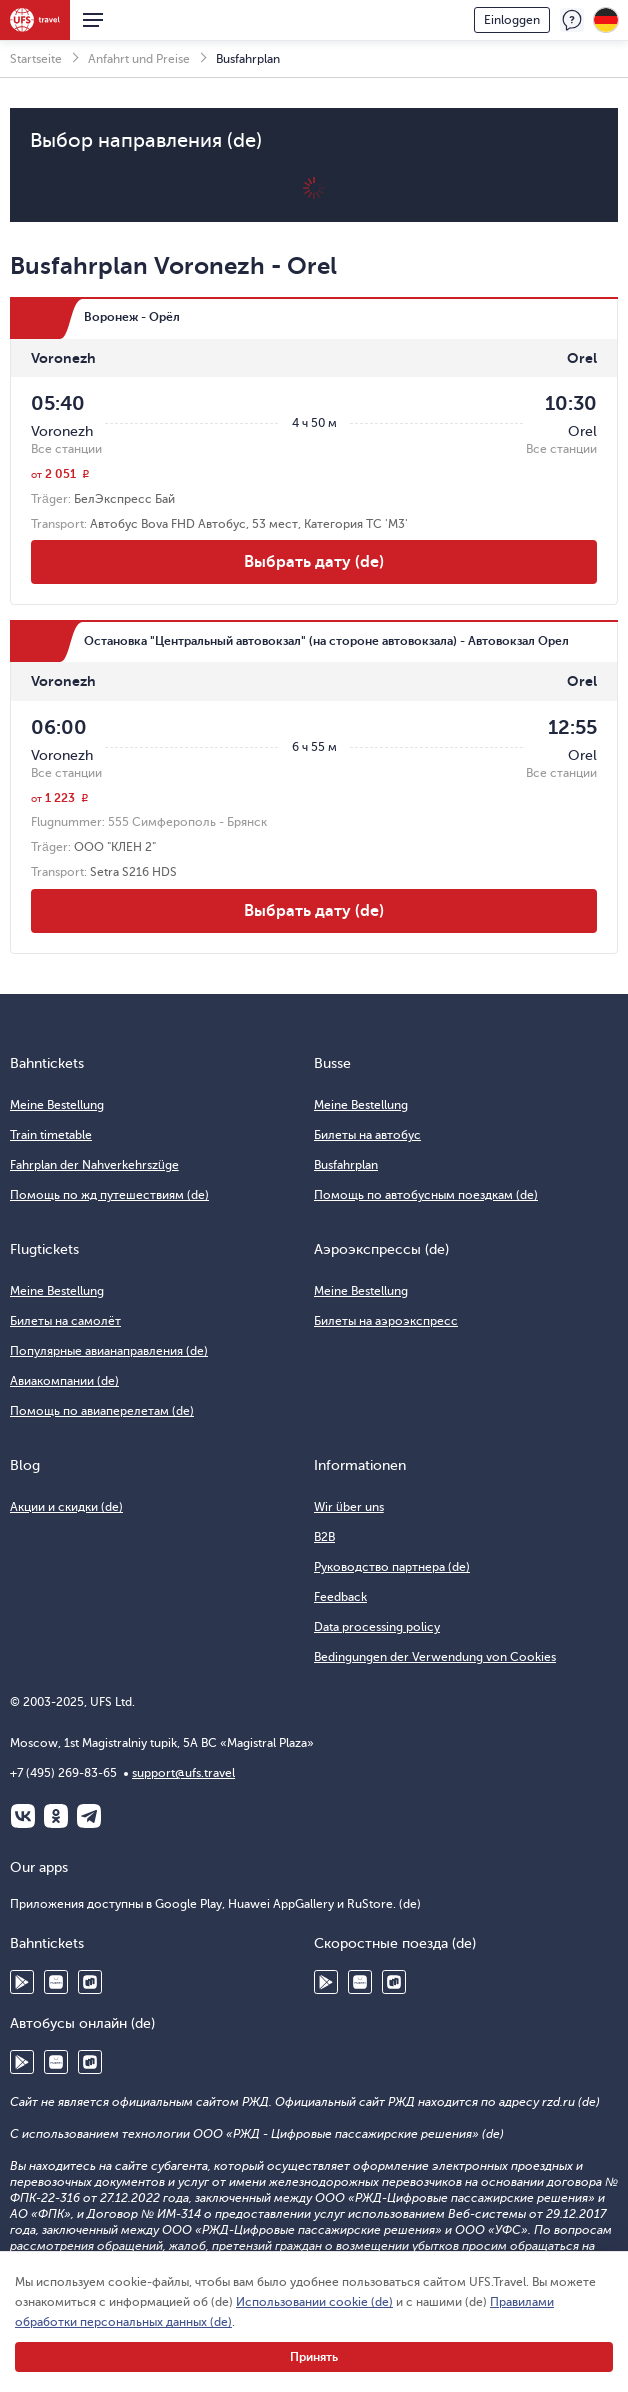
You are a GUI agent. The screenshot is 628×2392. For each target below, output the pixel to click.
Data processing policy (377, 1627)
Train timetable (51, 1135)
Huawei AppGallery (56, 1982)
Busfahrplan (346, 1165)
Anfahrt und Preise (139, 59)
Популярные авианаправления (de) (109, 1351)
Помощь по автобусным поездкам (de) (426, 1195)
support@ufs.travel (183, 1773)
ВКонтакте (23, 1816)
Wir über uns (349, 1507)
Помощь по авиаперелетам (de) (102, 1411)
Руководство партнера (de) (392, 1567)
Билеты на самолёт (65, 1321)
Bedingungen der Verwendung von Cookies (435, 1657)
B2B (324, 1537)
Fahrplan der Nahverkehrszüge (94, 1165)
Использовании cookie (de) (314, 2302)
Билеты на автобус (367, 1135)
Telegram (89, 1816)
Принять (314, 2357)
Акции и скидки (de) (66, 1507)
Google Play (22, 1982)
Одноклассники (56, 1816)
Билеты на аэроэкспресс (386, 1321)
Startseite (36, 59)
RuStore (90, 1982)
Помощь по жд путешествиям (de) (109, 1195)
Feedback (572, 20)
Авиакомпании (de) (64, 1381)
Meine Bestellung (57, 1105)
